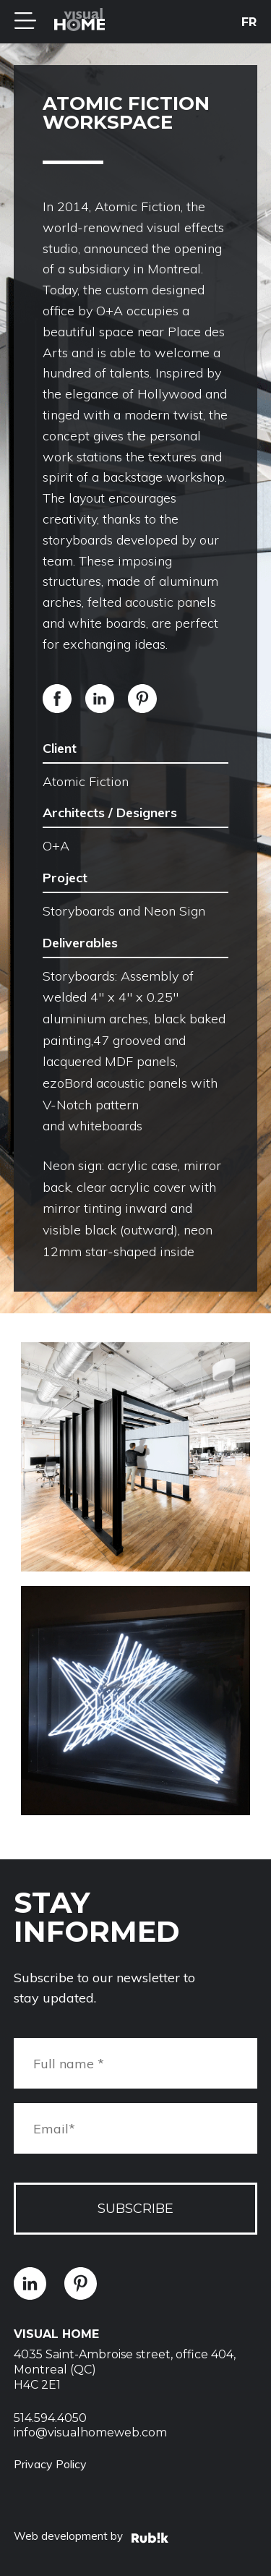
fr (249, 22)
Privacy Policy (50, 2464)
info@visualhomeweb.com (90, 2432)
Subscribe (135, 2209)
